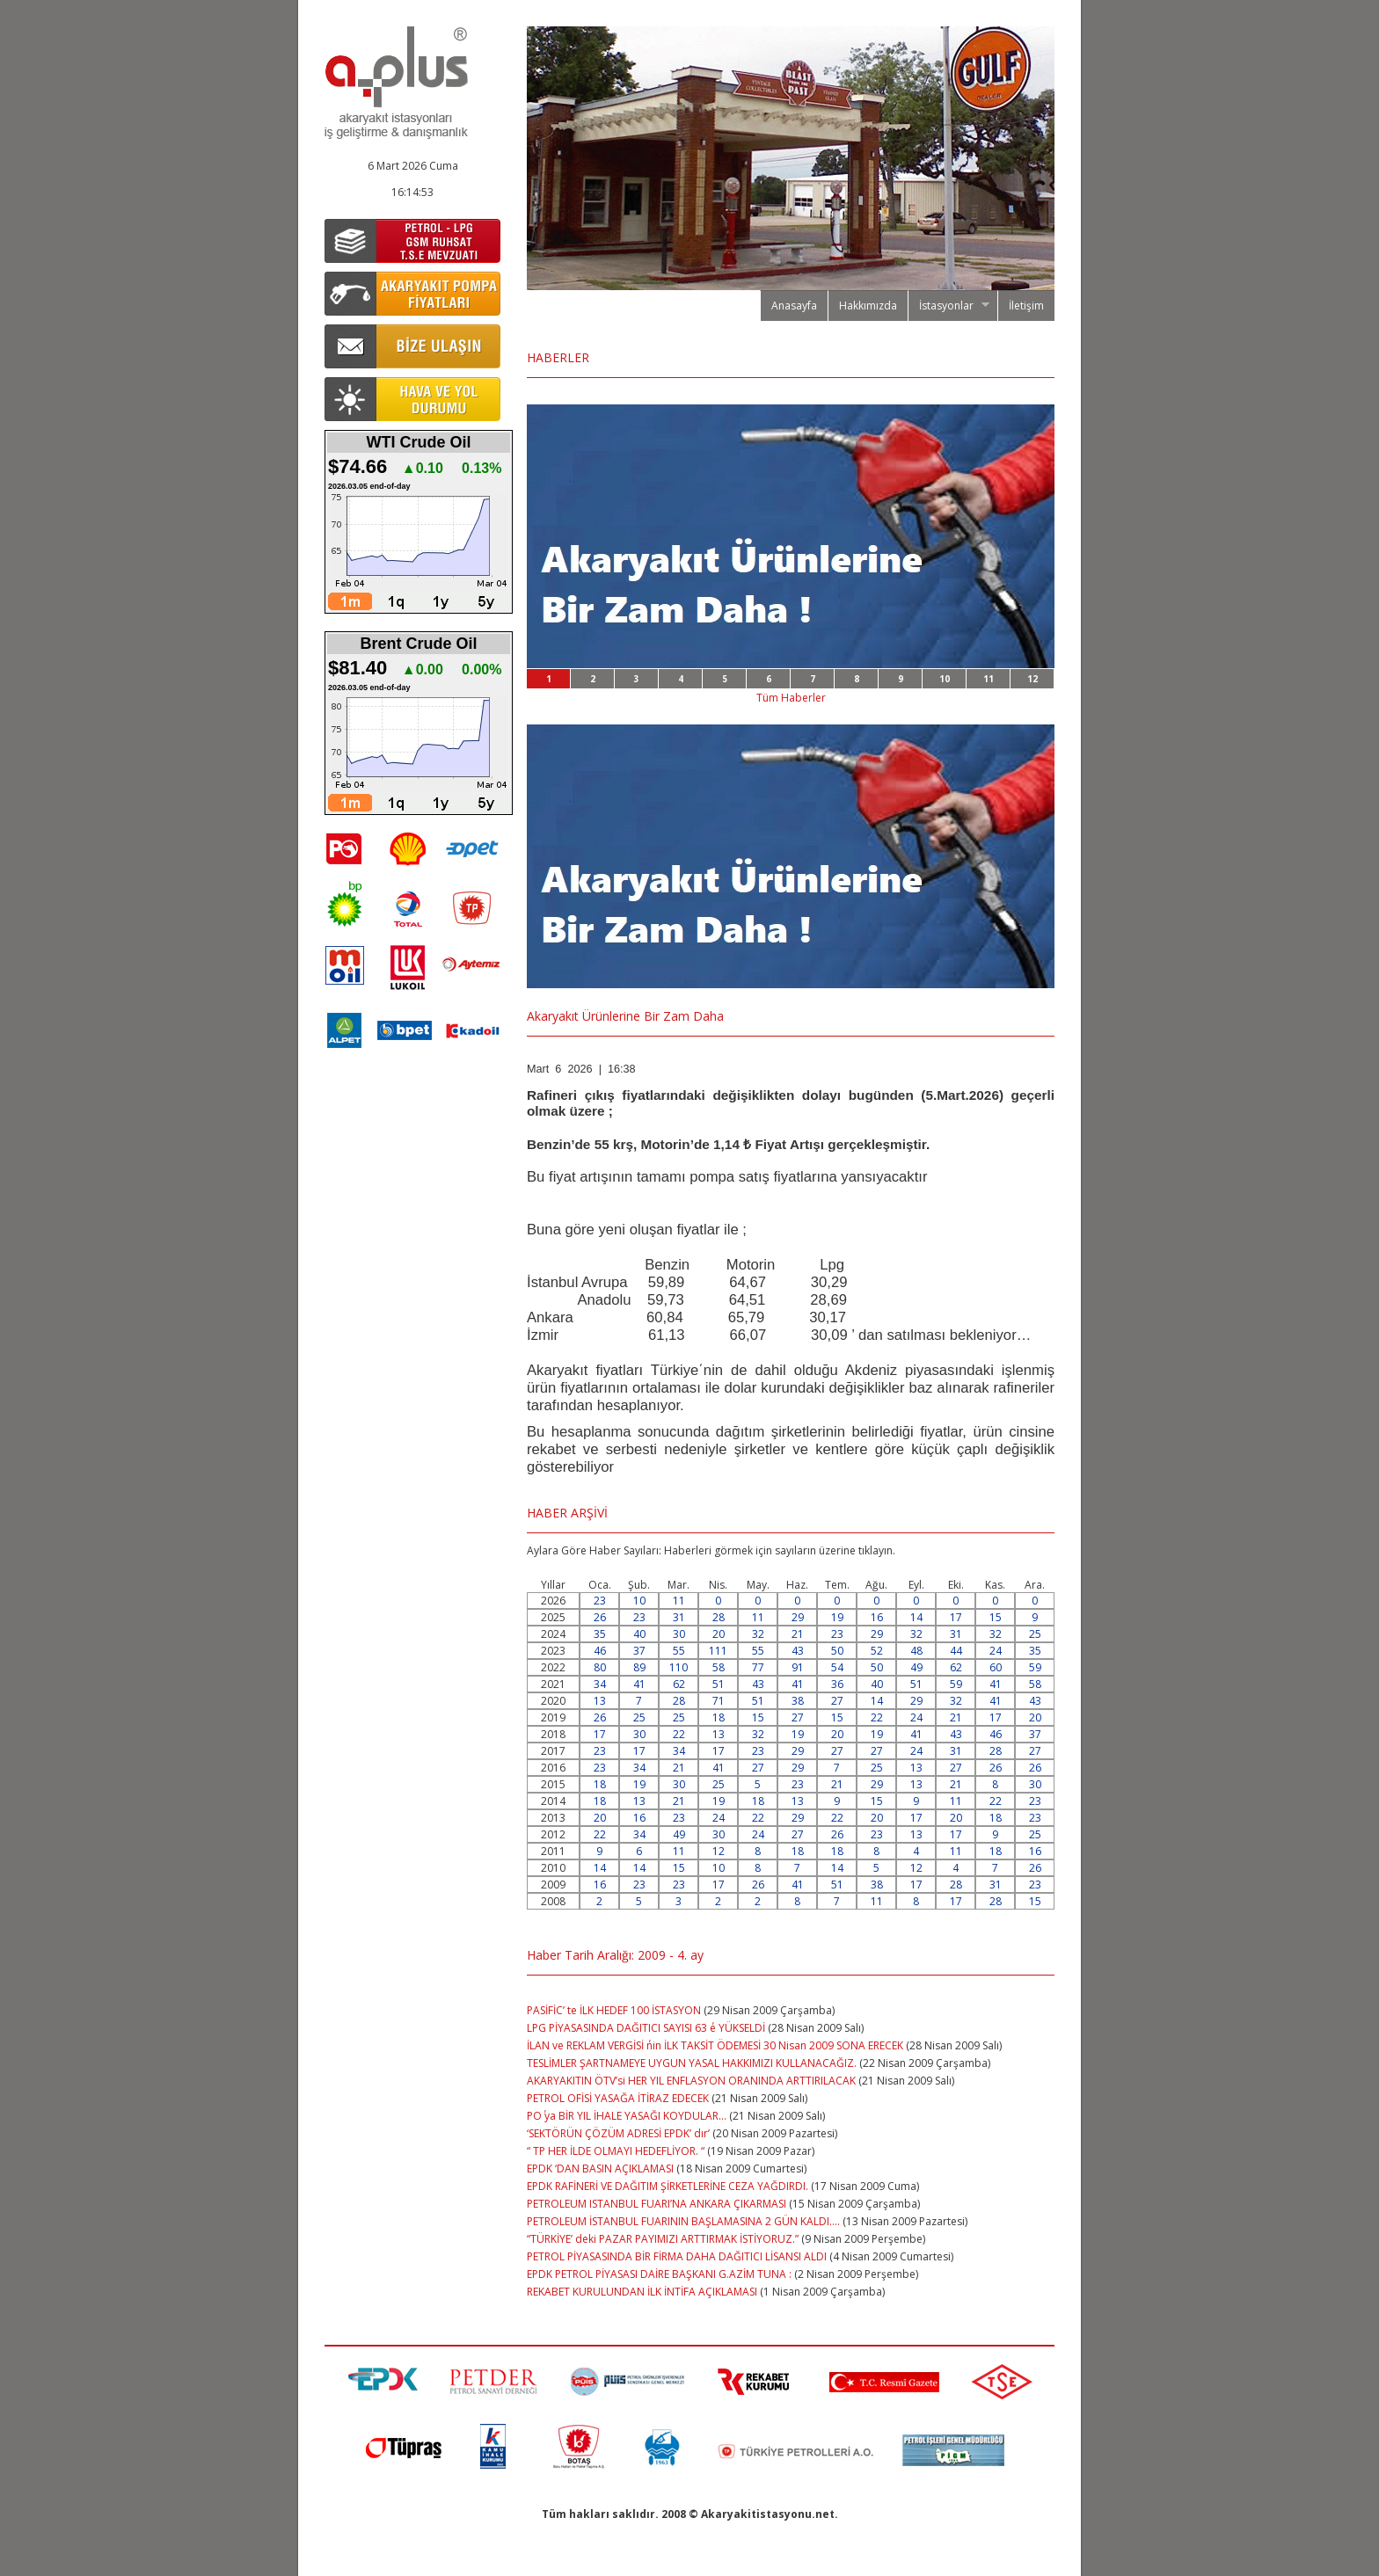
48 (916, 1650)
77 (758, 1667)
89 (639, 1667)
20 (718, 1633)
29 (798, 1617)
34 (600, 1684)
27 (837, 1700)
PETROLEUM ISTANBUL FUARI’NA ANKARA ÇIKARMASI (656, 2203)
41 (639, 1684)
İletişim (1026, 305)
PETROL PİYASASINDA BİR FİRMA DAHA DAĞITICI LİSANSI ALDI (677, 2256)
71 (718, 1700)
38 (798, 1700)
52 (877, 1650)
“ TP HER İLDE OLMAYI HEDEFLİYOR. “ (617, 2150)
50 (837, 1650)
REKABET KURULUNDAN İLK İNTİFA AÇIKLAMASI (642, 2291)
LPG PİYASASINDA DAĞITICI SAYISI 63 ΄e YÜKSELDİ (646, 2027)
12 (1032, 679)
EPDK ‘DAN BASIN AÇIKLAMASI (600, 2168)
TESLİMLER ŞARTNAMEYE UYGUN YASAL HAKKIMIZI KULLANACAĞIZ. (693, 2063)
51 (718, 1684)
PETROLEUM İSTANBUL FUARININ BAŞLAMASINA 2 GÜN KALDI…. (683, 2221)
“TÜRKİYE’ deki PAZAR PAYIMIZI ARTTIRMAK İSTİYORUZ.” (663, 2238)
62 (956, 1667)
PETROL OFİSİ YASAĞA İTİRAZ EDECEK (619, 2098)
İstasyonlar (948, 306)
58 (718, 1667)
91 (798, 1667)
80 (600, 1667)
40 (639, 1633)
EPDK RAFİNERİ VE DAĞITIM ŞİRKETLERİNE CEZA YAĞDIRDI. (669, 2186)
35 (600, 1633)
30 (679, 1633)
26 (600, 1617)
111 (718, 1650)
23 (600, 1600)
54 (837, 1667)
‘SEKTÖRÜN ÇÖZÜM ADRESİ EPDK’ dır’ (618, 2133)
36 (837, 1684)
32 (758, 1633)
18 (718, 1717)
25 (1035, 1633)
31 (679, 1617)
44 (956, 1650)
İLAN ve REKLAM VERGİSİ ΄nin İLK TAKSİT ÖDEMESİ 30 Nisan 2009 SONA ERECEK (715, 2045)
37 (639, 1650)
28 (718, 1617)
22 (877, 1717)
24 (995, 1650)
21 (798, 1633)
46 (600, 1650)
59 (1035, 1667)
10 (944, 679)
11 (988, 679)
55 (679, 1650)
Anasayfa (794, 305)
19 (837, 1617)
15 (995, 1617)
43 (798, 1650)
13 (600, 1700)
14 (916, 1617)
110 (678, 1667)
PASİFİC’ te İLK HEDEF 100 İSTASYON (614, 2010)
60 (995, 1667)
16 (877, 1617)
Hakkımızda (868, 305)
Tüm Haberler (791, 697)
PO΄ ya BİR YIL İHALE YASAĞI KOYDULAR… (626, 2115)
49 (916, 1667)
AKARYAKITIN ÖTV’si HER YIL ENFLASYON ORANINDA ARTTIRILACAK (691, 2080)
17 (956, 1617)
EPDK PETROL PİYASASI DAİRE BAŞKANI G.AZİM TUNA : (659, 2274)
